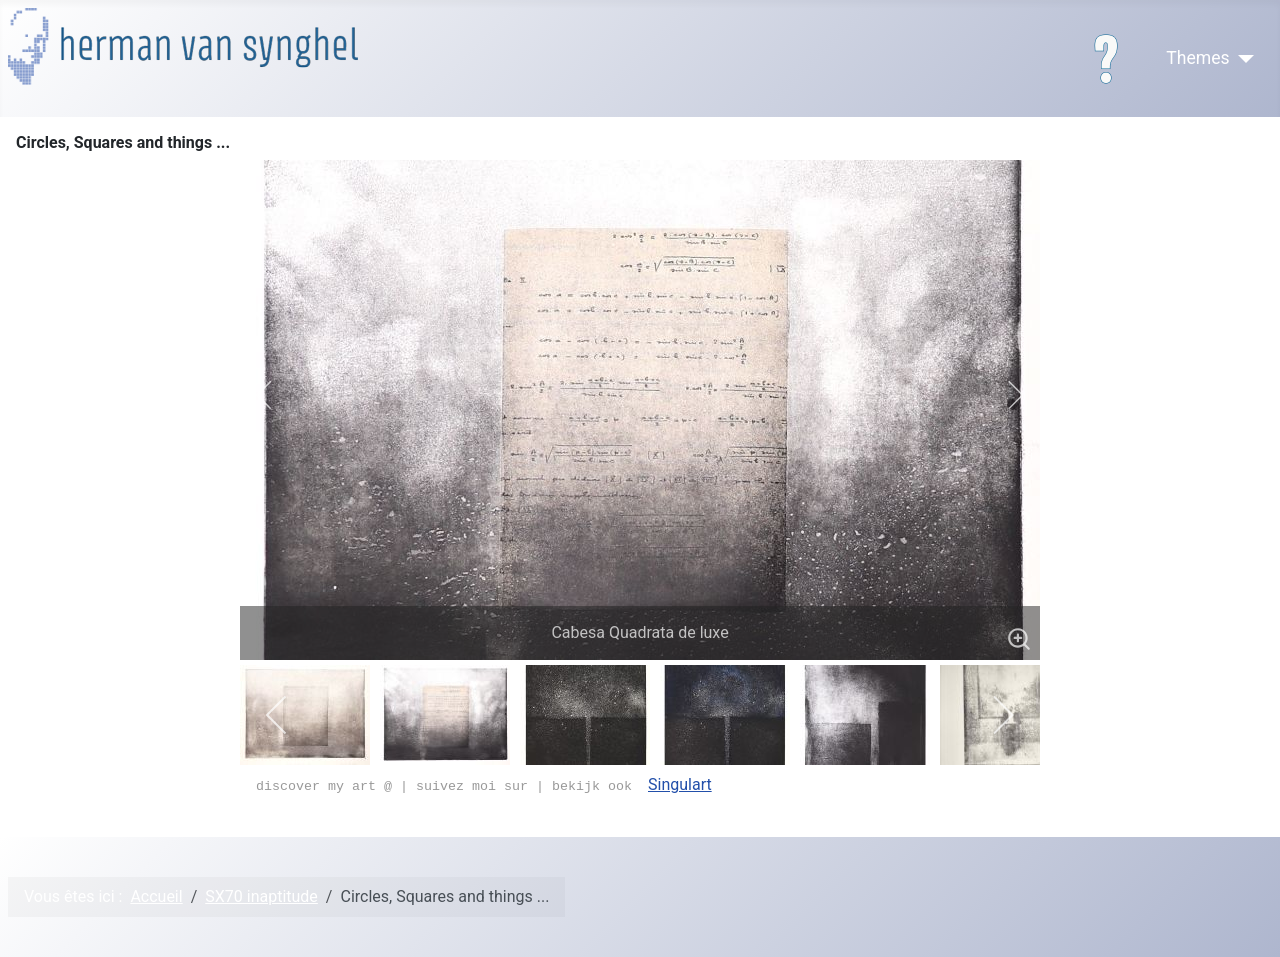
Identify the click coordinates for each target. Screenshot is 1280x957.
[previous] (277, 395)
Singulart (680, 784)
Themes (1197, 58)
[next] (1002, 395)
